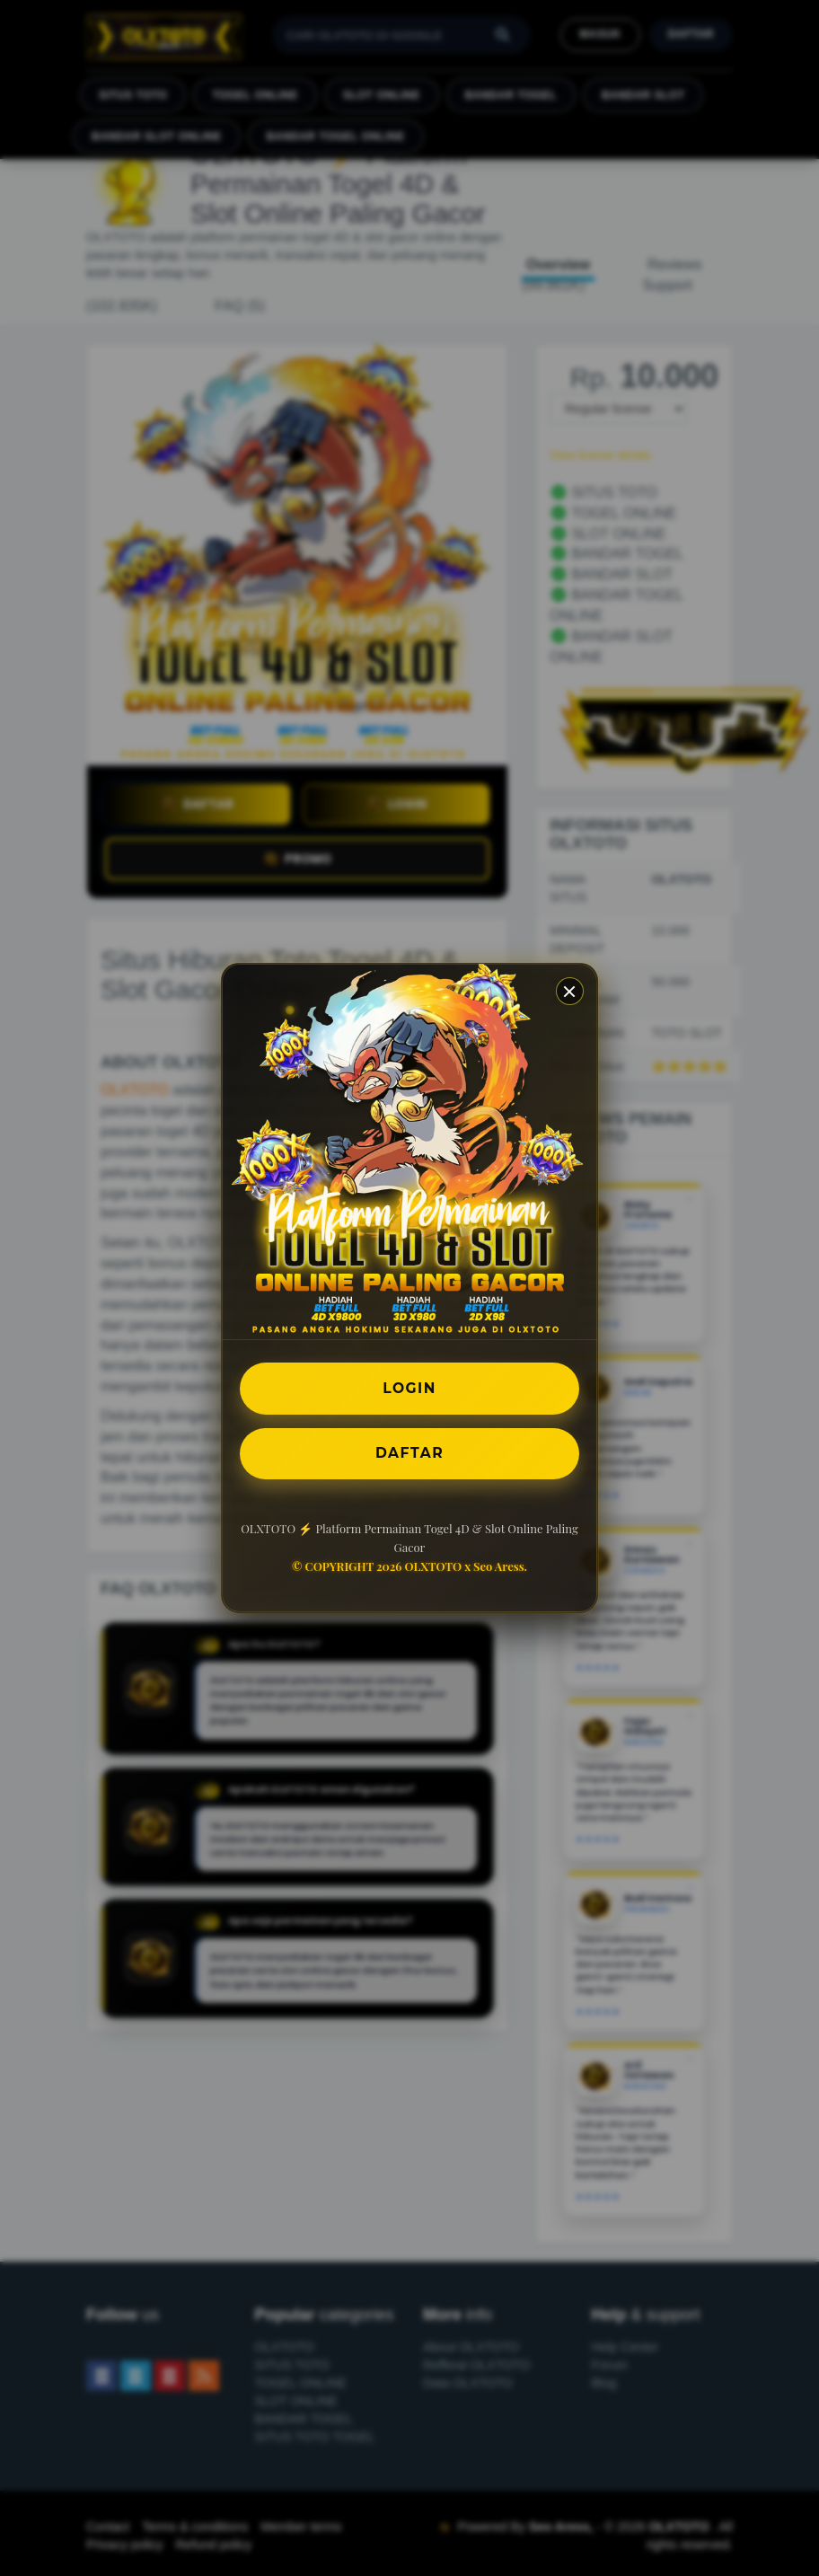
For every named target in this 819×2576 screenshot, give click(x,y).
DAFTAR (409, 1453)
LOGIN (410, 1387)
